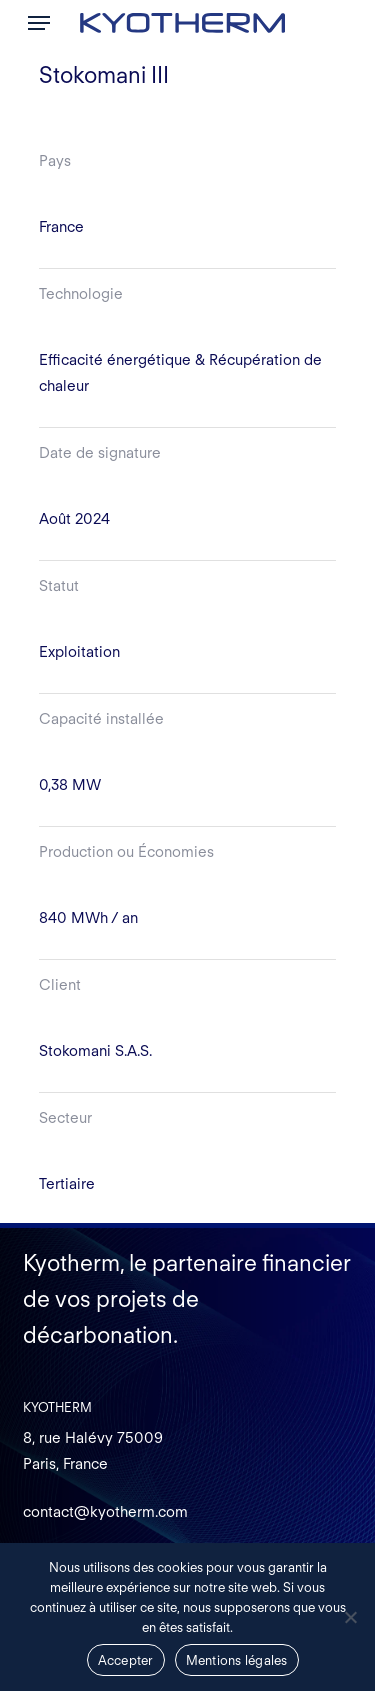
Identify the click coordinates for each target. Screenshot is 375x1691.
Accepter (126, 1660)
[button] (39, 23)
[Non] (350, 1617)
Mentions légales (237, 1660)
